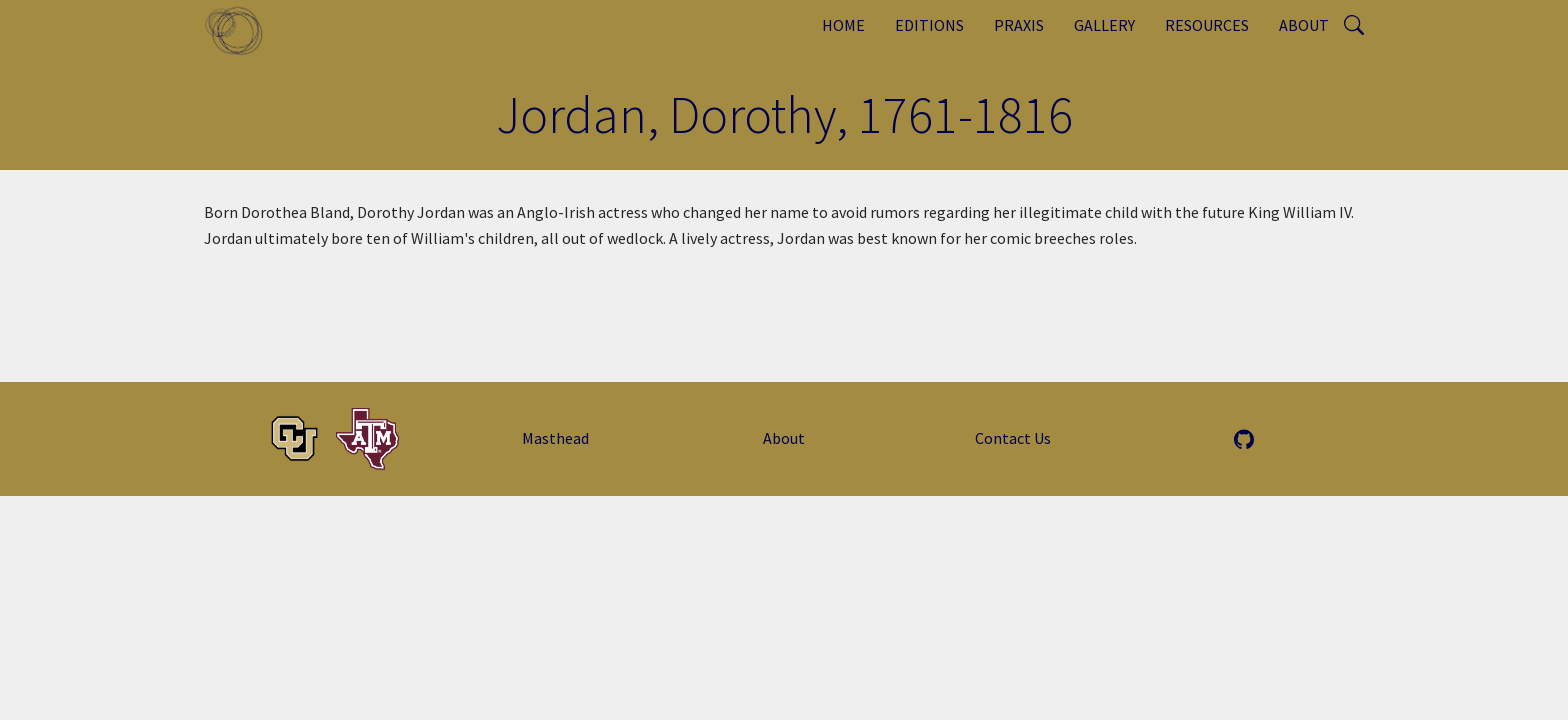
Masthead (555, 438)
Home (843, 25)
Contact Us (1013, 438)
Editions (929, 25)
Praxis (1019, 25)
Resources (1207, 25)
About (1304, 25)
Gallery (1104, 25)
